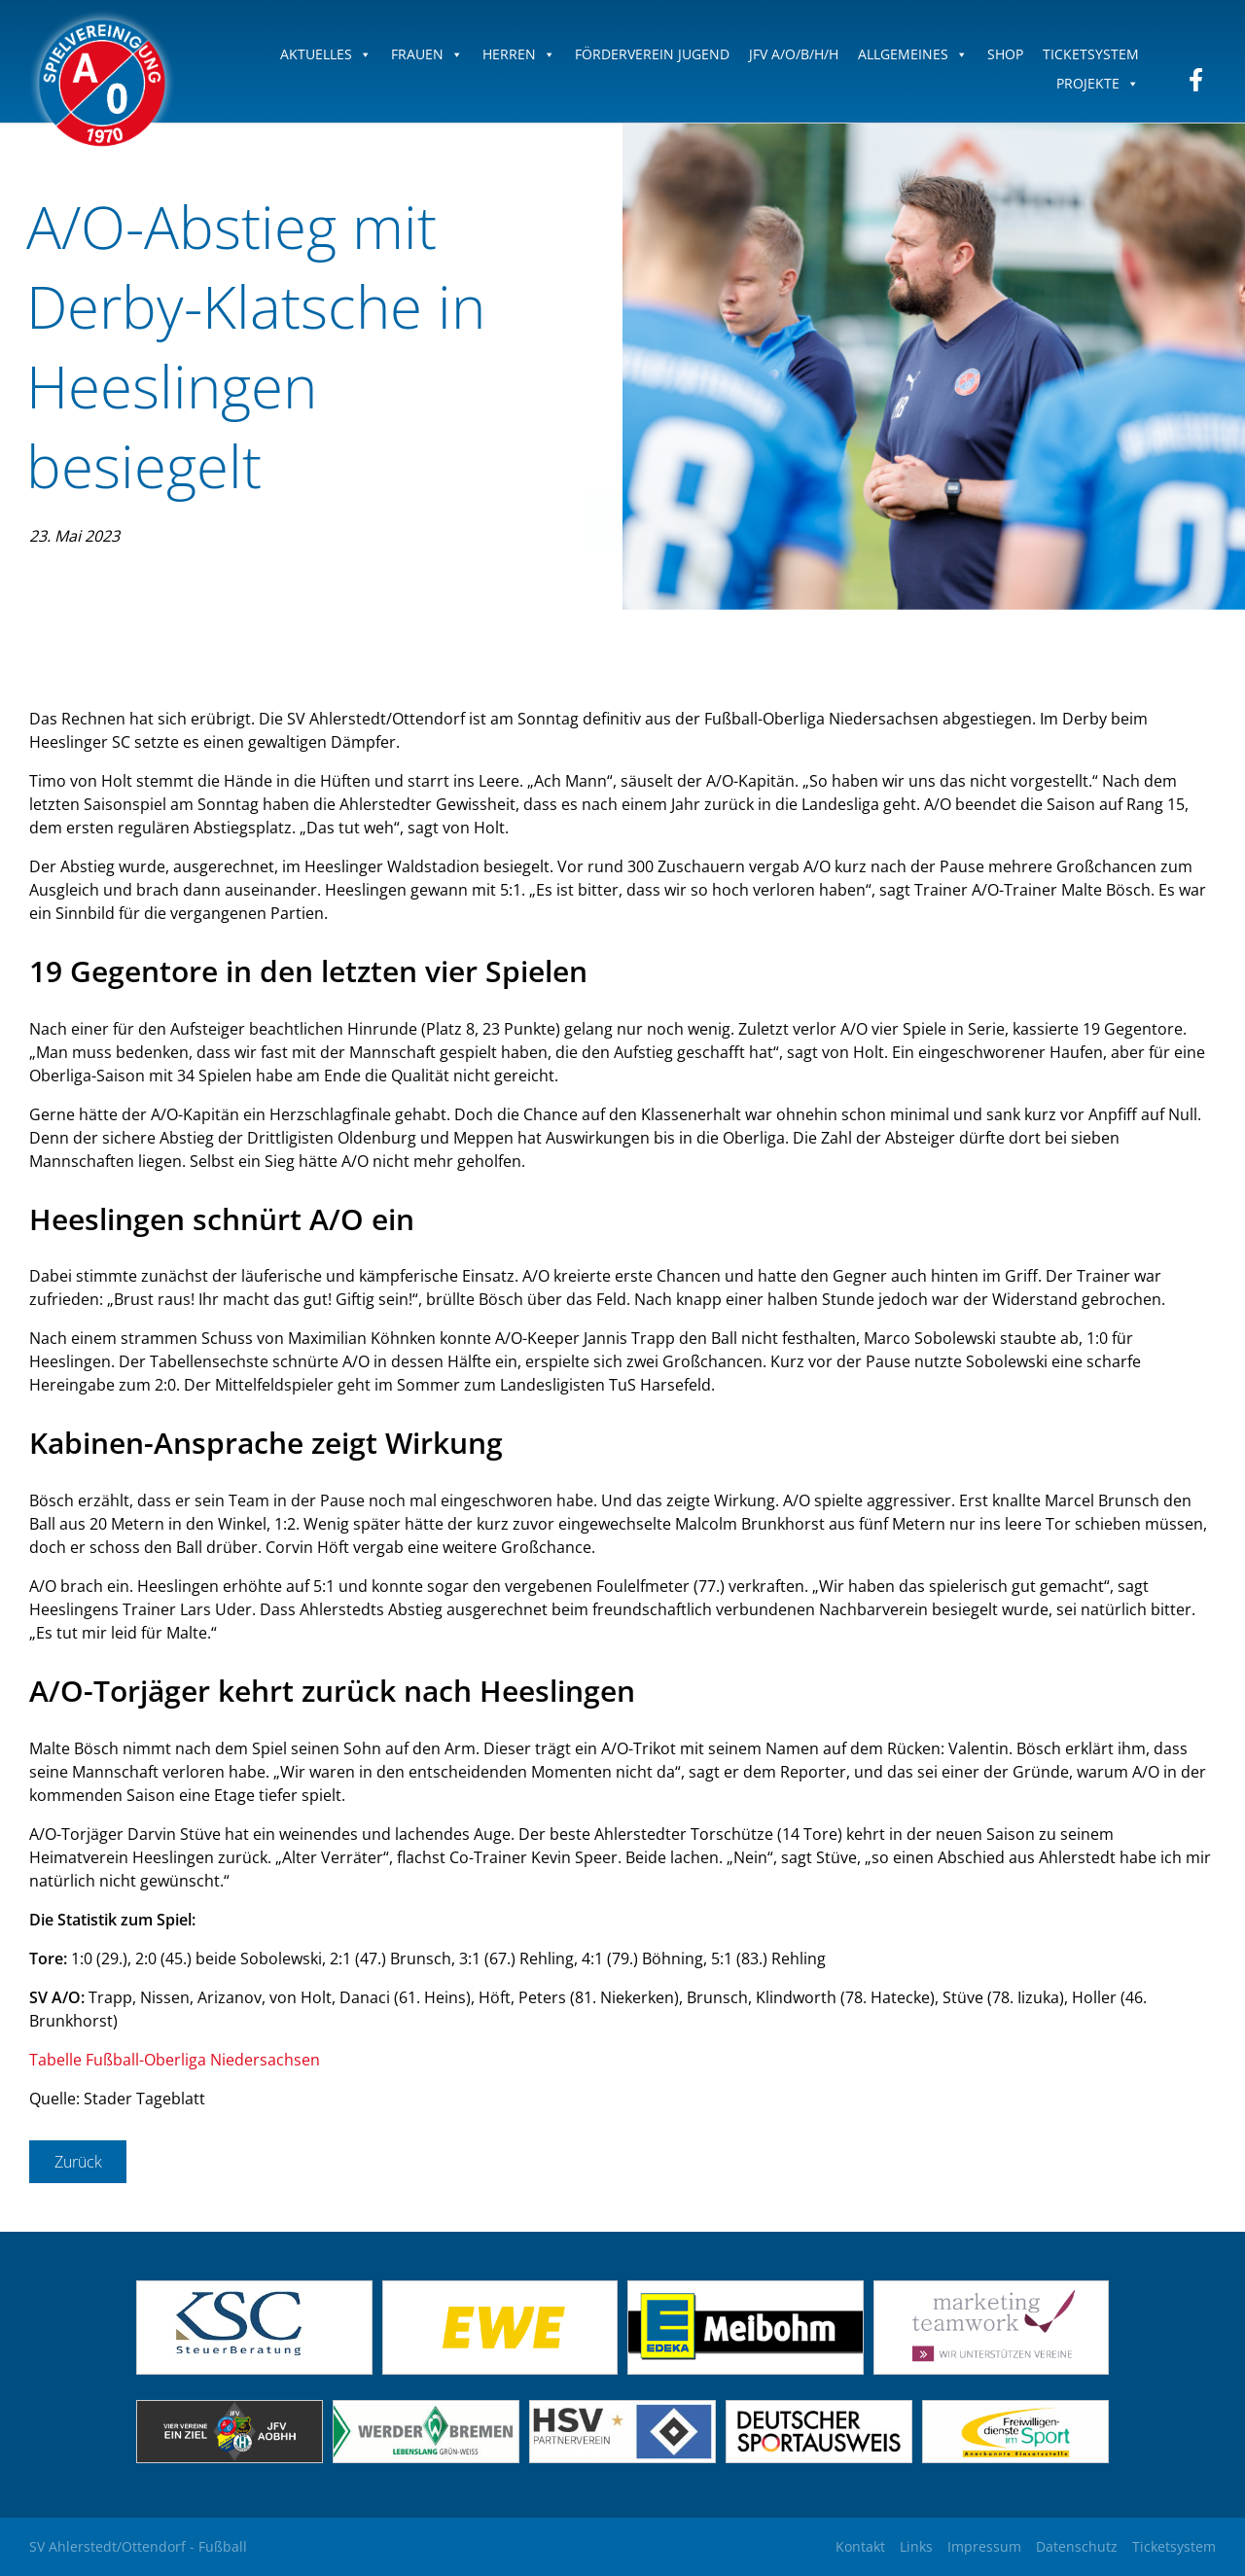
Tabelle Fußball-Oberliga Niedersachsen (174, 2059)
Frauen (427, 54)
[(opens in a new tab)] (500, 2369)
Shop (1005, 54)
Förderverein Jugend (652, 54)
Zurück (78, 2161)
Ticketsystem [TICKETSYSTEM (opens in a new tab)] (1091, 54)
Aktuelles (326, 54)
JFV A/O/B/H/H (793, 54)
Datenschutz (1077, 2546)
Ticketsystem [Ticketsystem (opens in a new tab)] (1174, 2546)
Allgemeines (913, 54)
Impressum (984, 2546)
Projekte (1097, 83)
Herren (518, 54)
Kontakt (860, 2546)
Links (916, 2546)
